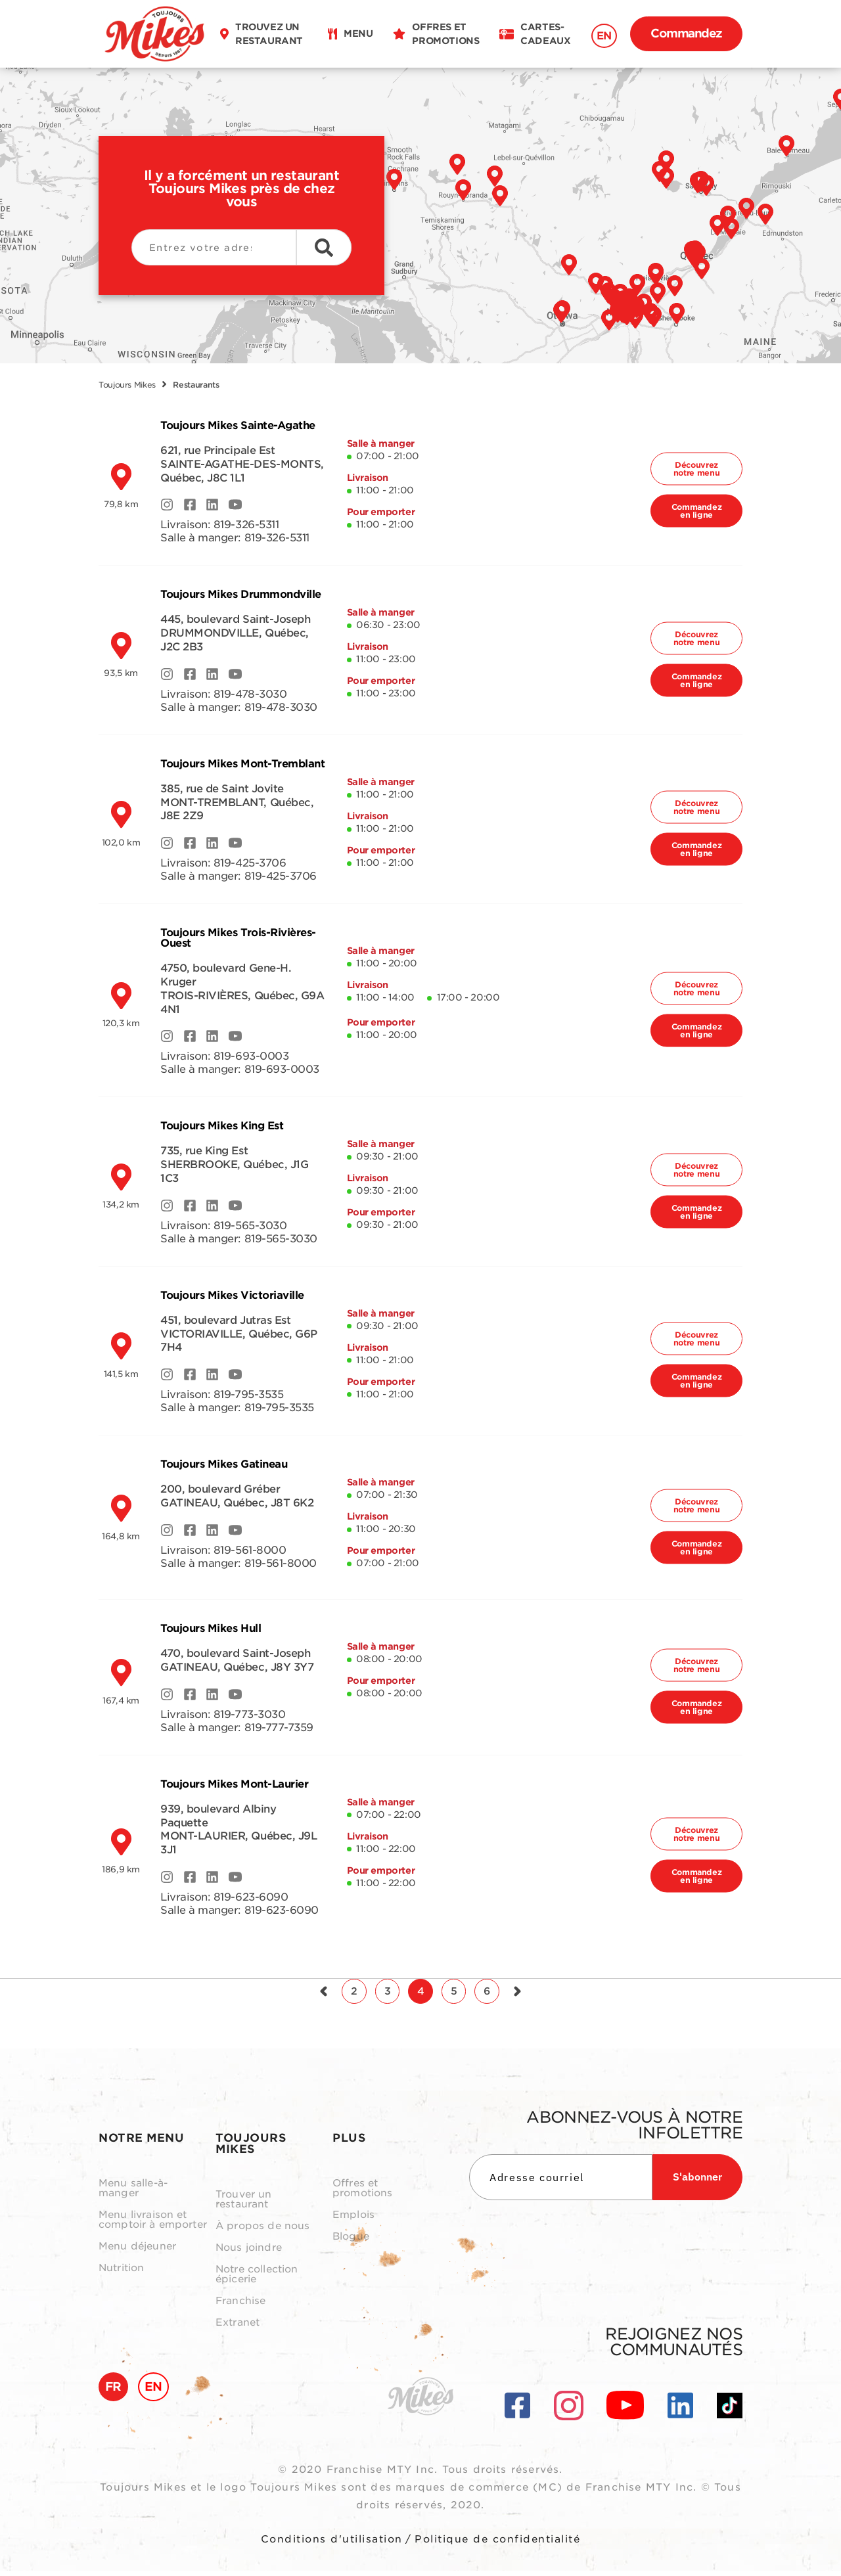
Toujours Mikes (127, 385)
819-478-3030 (250, 694)
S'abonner (697, 2181)
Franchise (240, 2306)
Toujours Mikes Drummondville (240, 594)
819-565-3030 (250, 1225)
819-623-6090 (251, 1897)
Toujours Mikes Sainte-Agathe (237, 425)
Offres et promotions (362, 2193)
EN (604, 36)
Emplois (353, 2220)
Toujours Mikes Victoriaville (232, 1295)
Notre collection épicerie (257, 2280)
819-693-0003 (251, 1056)
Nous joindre (249, 2253)
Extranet (238, 2328)
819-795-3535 (248, 1394)
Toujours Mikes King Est (221, 1125)
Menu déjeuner (137, 2252)
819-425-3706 (250, 863)
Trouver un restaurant (244, 2205)
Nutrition (121, 2273)
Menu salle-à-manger (133, 2193)
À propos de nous (262, 2231)
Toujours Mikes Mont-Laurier (234, 1784)
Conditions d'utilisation (332, 2544)
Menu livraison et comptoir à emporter (153, 2225)
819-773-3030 (249, 1714)
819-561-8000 (250, 1550)
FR (113, 2392)
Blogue (350, 2242)
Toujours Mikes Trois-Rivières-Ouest (238, 937)
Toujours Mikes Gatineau (223, 1464)
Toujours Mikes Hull (210, 1628)
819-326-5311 (246, 524)
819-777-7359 (278, 1727)
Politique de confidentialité (497, 2544)
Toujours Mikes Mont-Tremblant (242, 763)
